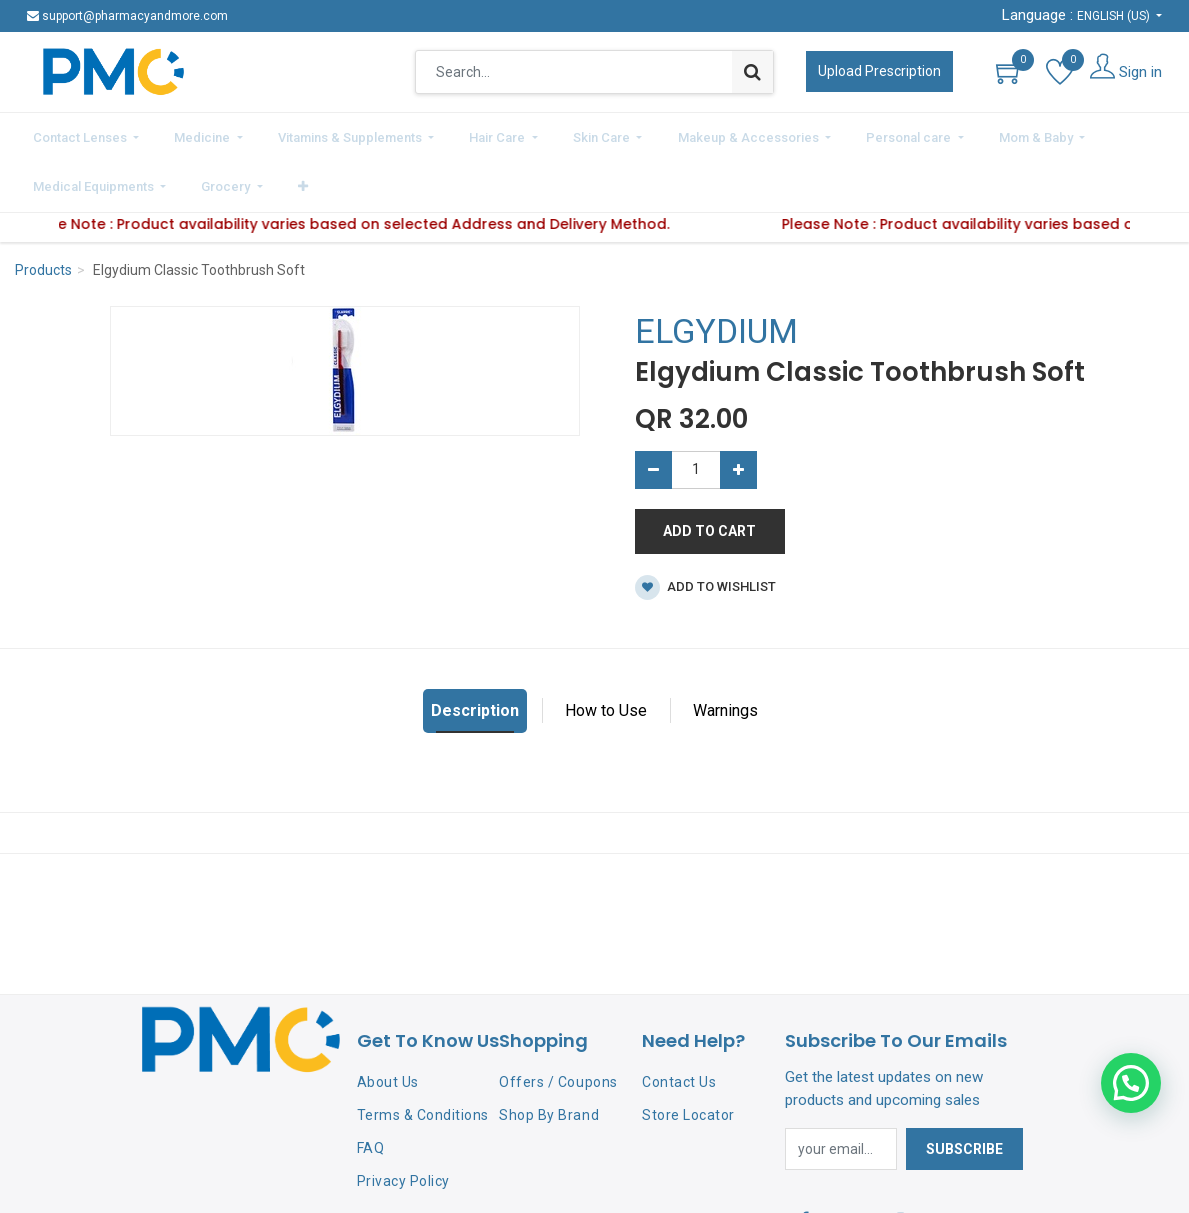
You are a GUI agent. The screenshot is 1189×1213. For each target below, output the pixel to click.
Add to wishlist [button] (705, 530)
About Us (388, 1026)
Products (43, 214)
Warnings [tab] (725, 653)
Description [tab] (475, 653)
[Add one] (738, 413)
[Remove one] (653, 413)
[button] (1155, 134)
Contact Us (679, 1026)
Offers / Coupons (558, 1026)
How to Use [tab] (606, 653)
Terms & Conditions (423, 1058)
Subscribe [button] (964, 1092)
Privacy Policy (403, 1124)
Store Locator (688, 1058)
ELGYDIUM (716, 275)
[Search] (752, 72)
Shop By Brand (549, 1058)
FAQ (371, 1091)
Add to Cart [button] (709, 474)
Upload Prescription (879, 71)
